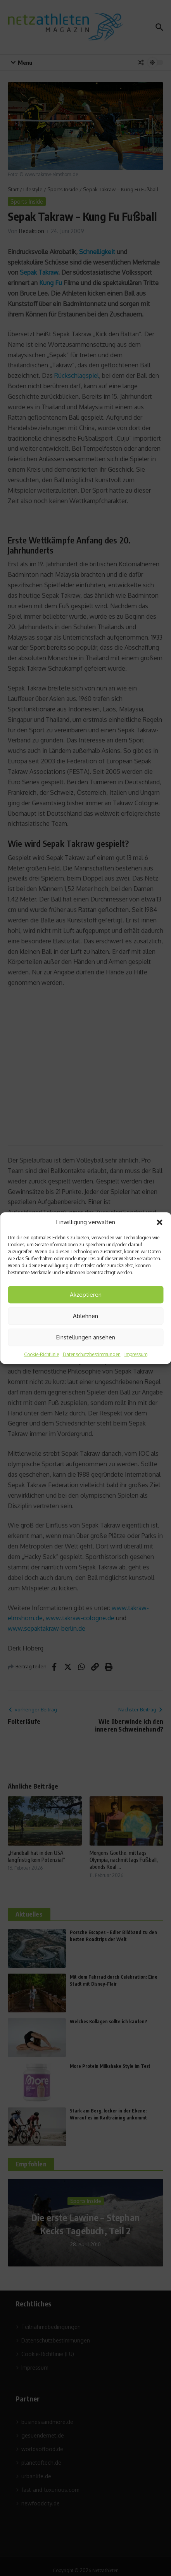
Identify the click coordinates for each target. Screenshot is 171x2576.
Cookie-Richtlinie (41, 1354)
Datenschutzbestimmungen (92, 1354)
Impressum (135, 1354)
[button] (159, 1222)
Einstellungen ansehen (85, 1337)
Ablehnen (85, 1316)
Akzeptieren (86, 1294)
